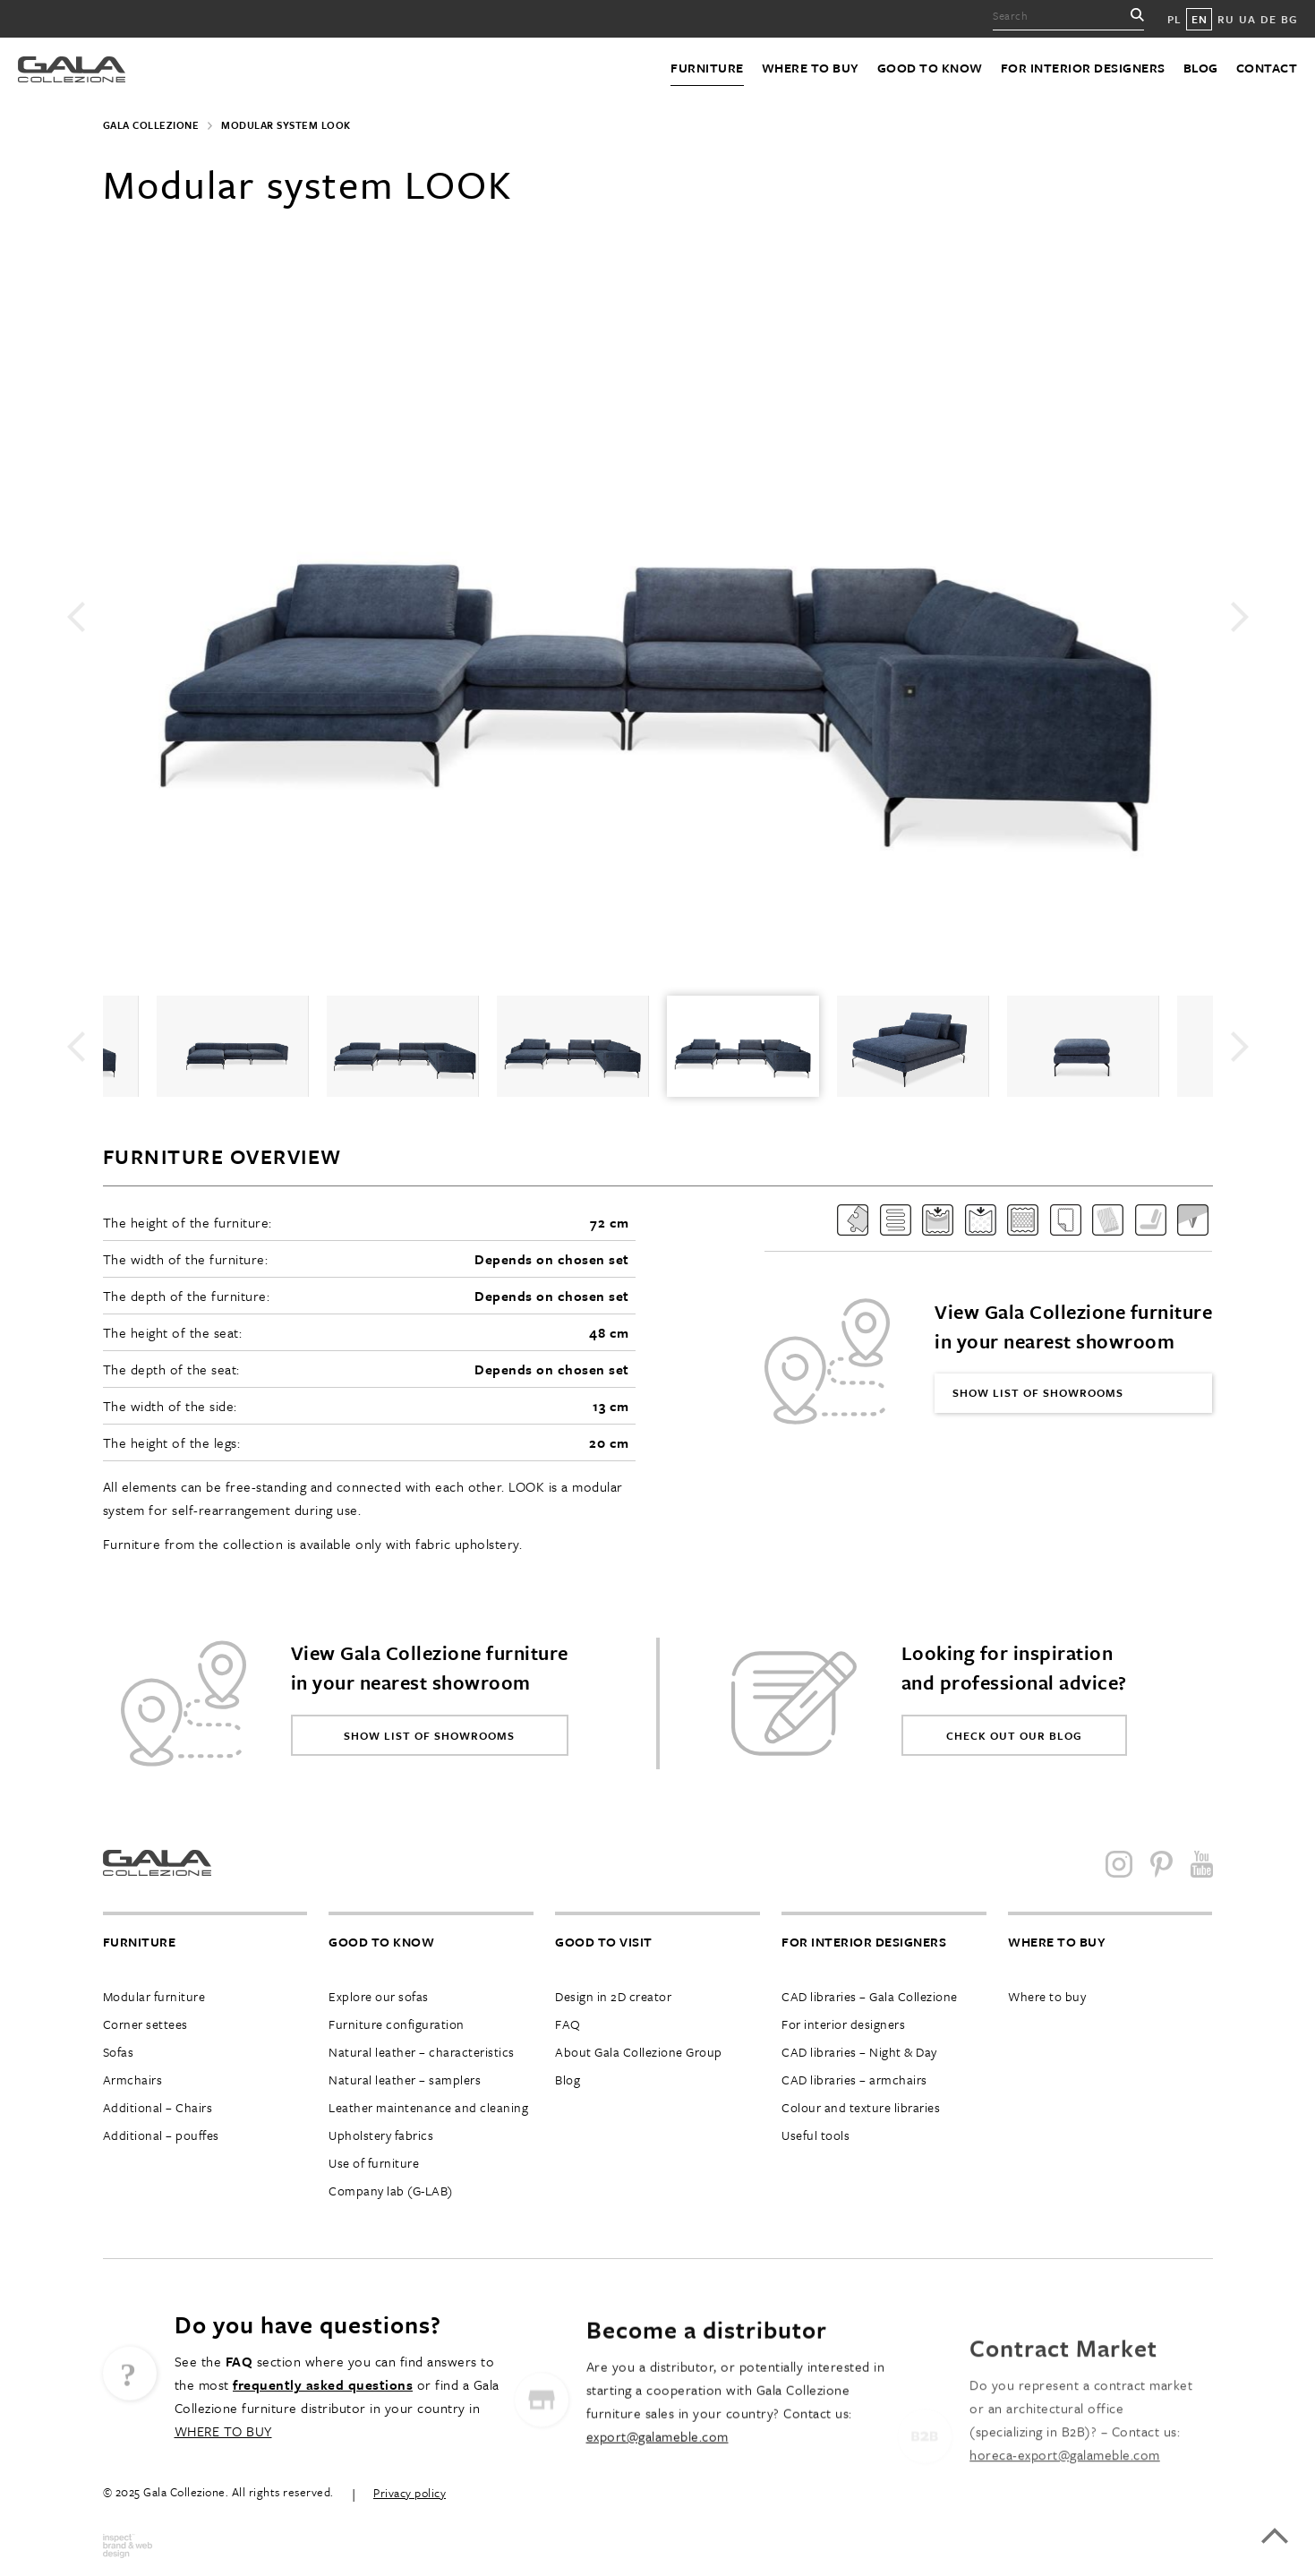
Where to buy (810, 67)
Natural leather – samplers (405, 2079)
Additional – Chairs (158, 2107)
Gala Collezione (151, 125)
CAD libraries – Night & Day (859, 2051)
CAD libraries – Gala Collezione (869, 1996)
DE (1268, 19)
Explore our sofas (379, 1996)
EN (1199, 19)
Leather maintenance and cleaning (428, 2107)
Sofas (118, 2051)
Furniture (707, 67)
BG (1289, 19)
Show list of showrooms (1037, 1392)
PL (1174, 19)
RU (1225, 19)
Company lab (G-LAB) (391, 2190)
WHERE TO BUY (223, 2495)
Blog (1200, 67)
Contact (1267, 67)
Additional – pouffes (161, 2135)
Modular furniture (154, 1996)
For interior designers (1083, 67)
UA (1247, 19)
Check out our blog (1014, 1735)
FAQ (568, 2024)
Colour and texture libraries (860, 2107)
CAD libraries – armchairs (854, 2079)
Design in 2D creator (613, 1996)
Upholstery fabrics (381, 2135)
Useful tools (815, 2135)
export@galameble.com (657, 2515)
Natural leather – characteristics (422, 2051)
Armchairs (133, 2079)
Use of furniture (374, 2162)
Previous (76, 617)
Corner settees (145, 2024)
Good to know (930, 67)
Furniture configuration (397, 2024)
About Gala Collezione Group (638, 2051)
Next (1239, 617)
